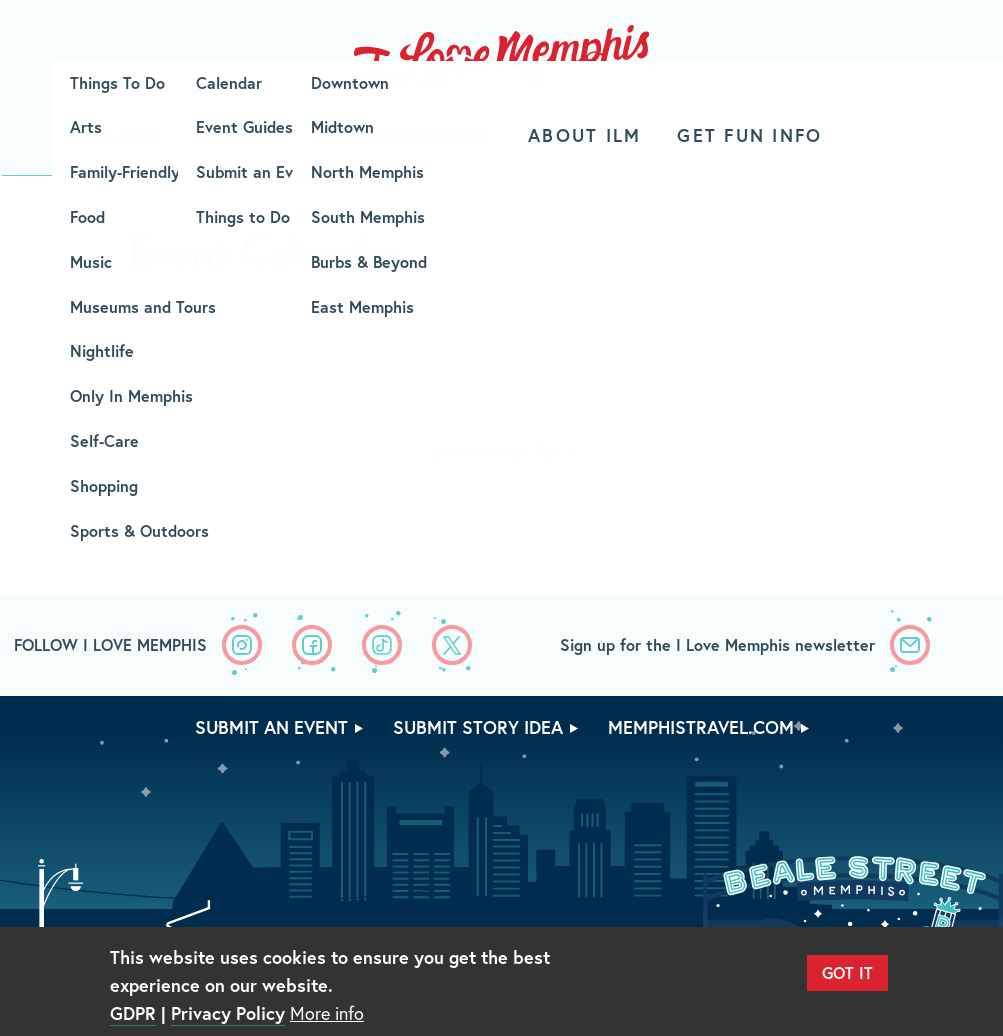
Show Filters (495, 453)
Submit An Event (271, 727)
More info (327, 1013)
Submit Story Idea (478, 727)
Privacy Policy (228, 1013)
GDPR (133, 1013)
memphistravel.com (701, 727)
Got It (847, 972)
